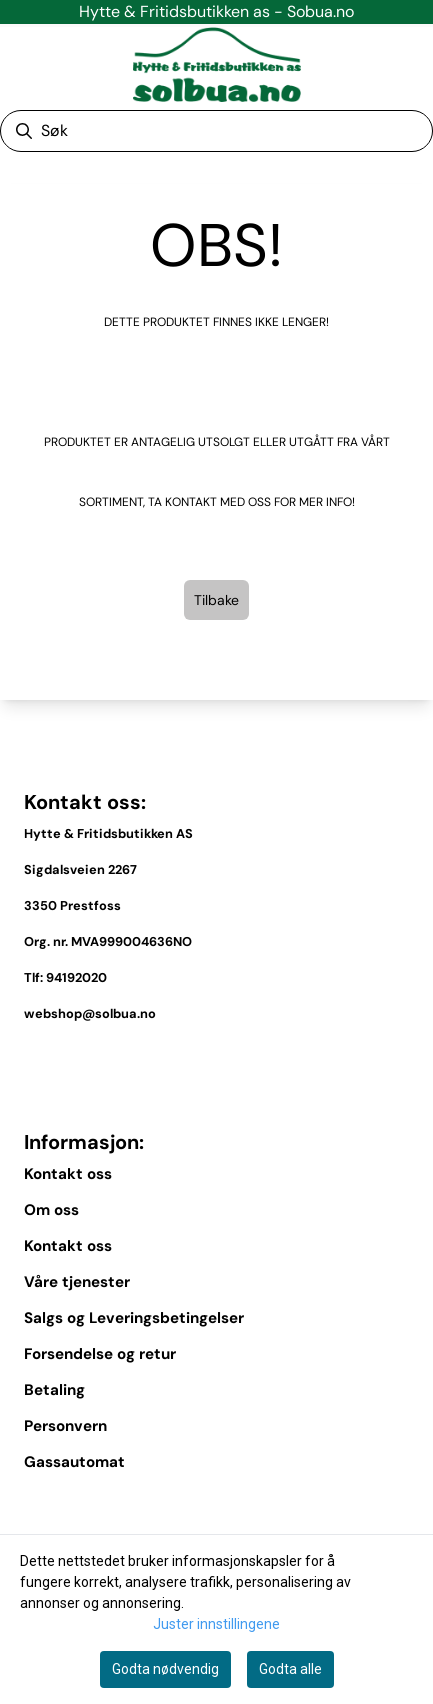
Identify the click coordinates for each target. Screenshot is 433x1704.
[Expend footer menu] (401, 1508)
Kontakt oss (68, 1174)
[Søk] (216, 131)
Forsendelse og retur (100, 1354)
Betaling (54, 1390)
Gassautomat (74, 1462)
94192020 (76, 977)
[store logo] (217, 64)
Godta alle (290, 1669)
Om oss (51, 1210)
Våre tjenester (77, 1282)
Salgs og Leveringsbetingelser (134, 1318)
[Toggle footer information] (401, 1060)
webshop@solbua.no (90, 1013)
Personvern (65, 1426)
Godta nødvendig (165, 1669)
